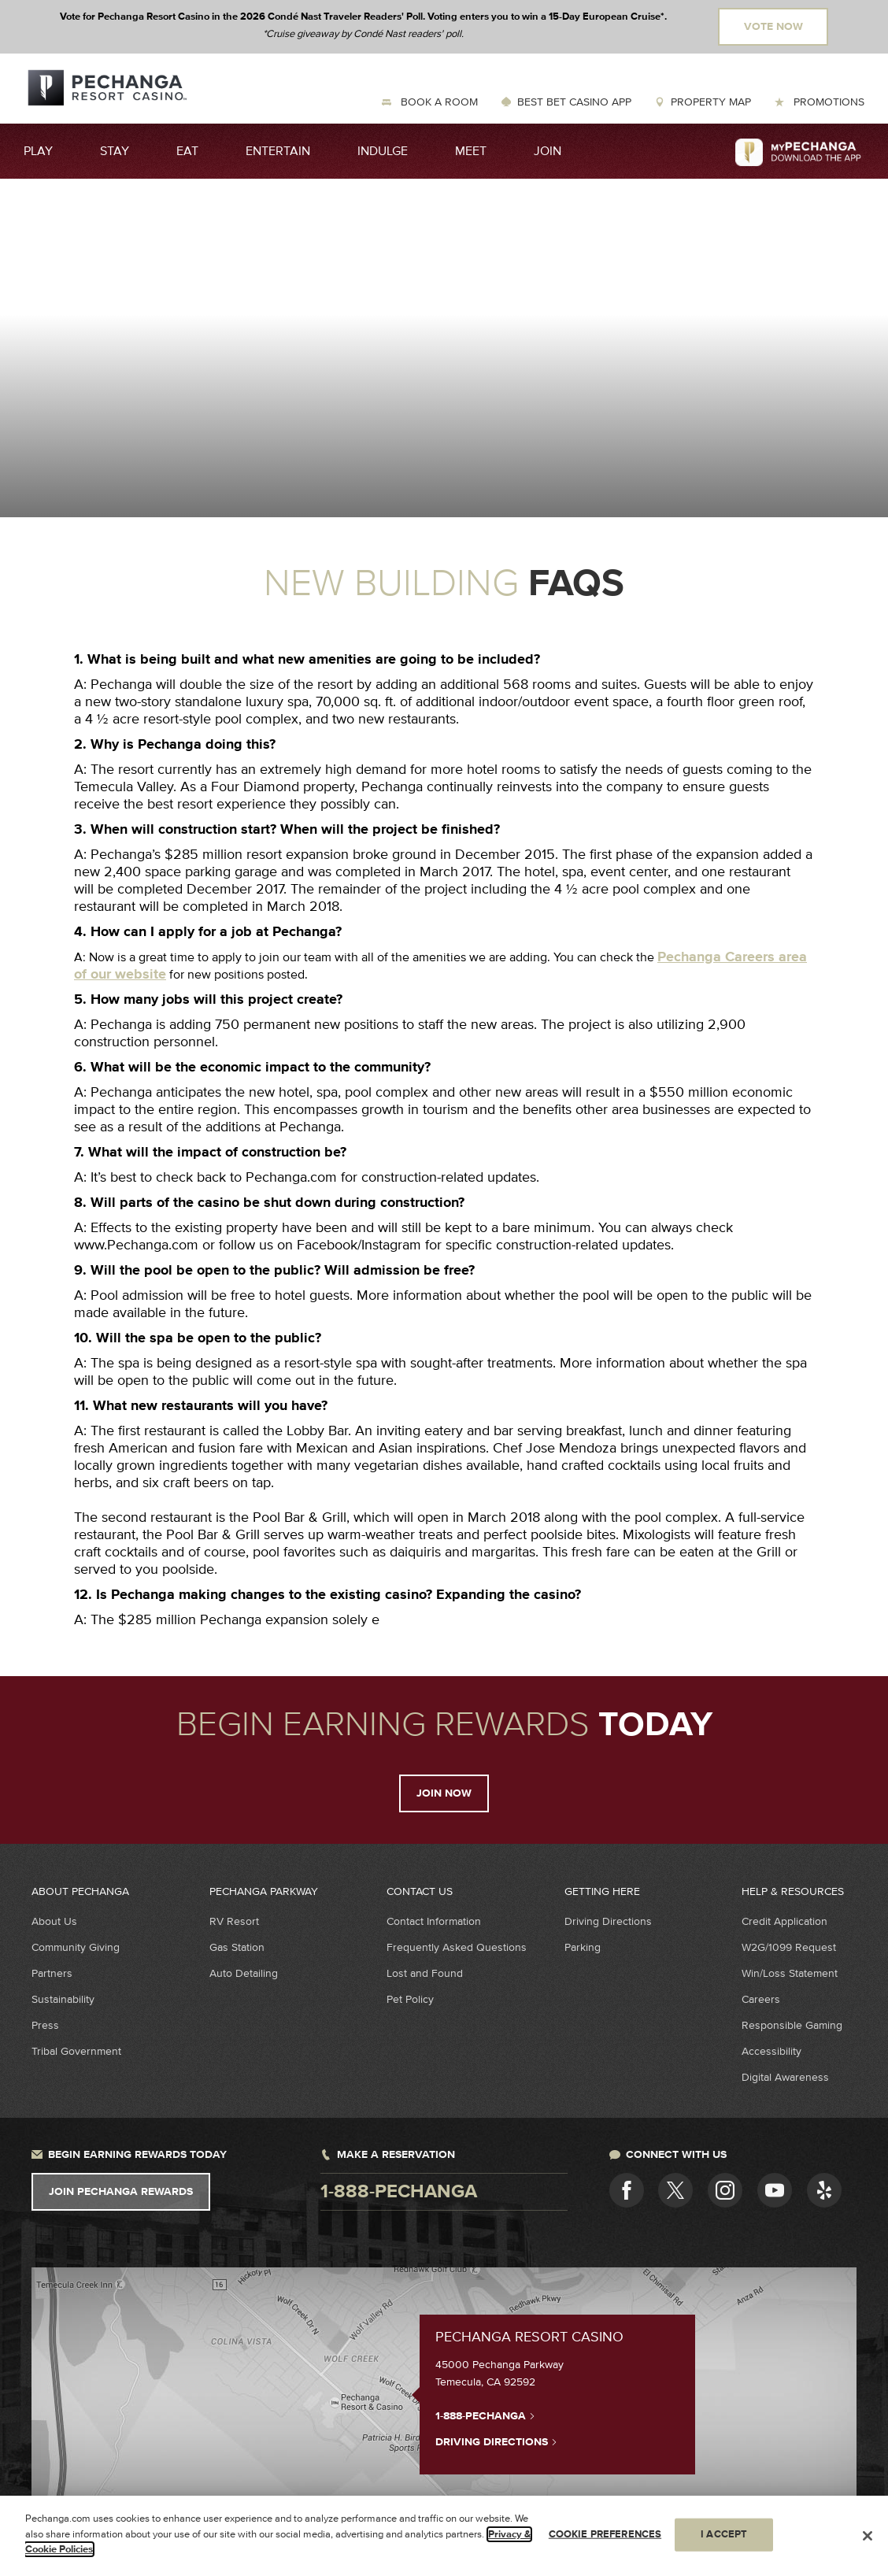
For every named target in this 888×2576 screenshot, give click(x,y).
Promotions (827, 102)
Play (38, 151)
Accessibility (771, 2051)
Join (547, 151)
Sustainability (62, 1999)
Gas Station (237, 1947)
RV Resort (234, 1921)
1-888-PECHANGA (485, 2415)
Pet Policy (410, 1999)
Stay (114, 151)
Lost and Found (425, 1973)
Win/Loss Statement (790, 1973)
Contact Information (434, 1921)
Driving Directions (608, 1921)
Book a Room (438, 102)
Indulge (382, 151)
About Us (54, 1921)
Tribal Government (76, 2051)
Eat (187, 151)
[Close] (867, 2536)
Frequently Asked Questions (457, 1947)
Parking (582, 1947)
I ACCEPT (724, 2534)
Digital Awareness (785, 2077)
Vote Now (773, 27)
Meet (471, 151)
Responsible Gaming (792, 2025)
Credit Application (784, 1921)
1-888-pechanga (398, 2192)
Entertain (278, 151)
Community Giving (75, 1947)
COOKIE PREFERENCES (605, 2534)
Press (45, 2025)
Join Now (444, 1793)
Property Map (711, 102)
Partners (51, 1973)
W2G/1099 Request (789, 1947)
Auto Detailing (243, 1973)
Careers (761, 1999)
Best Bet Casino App (574, 102)
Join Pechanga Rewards (121, 2192)
